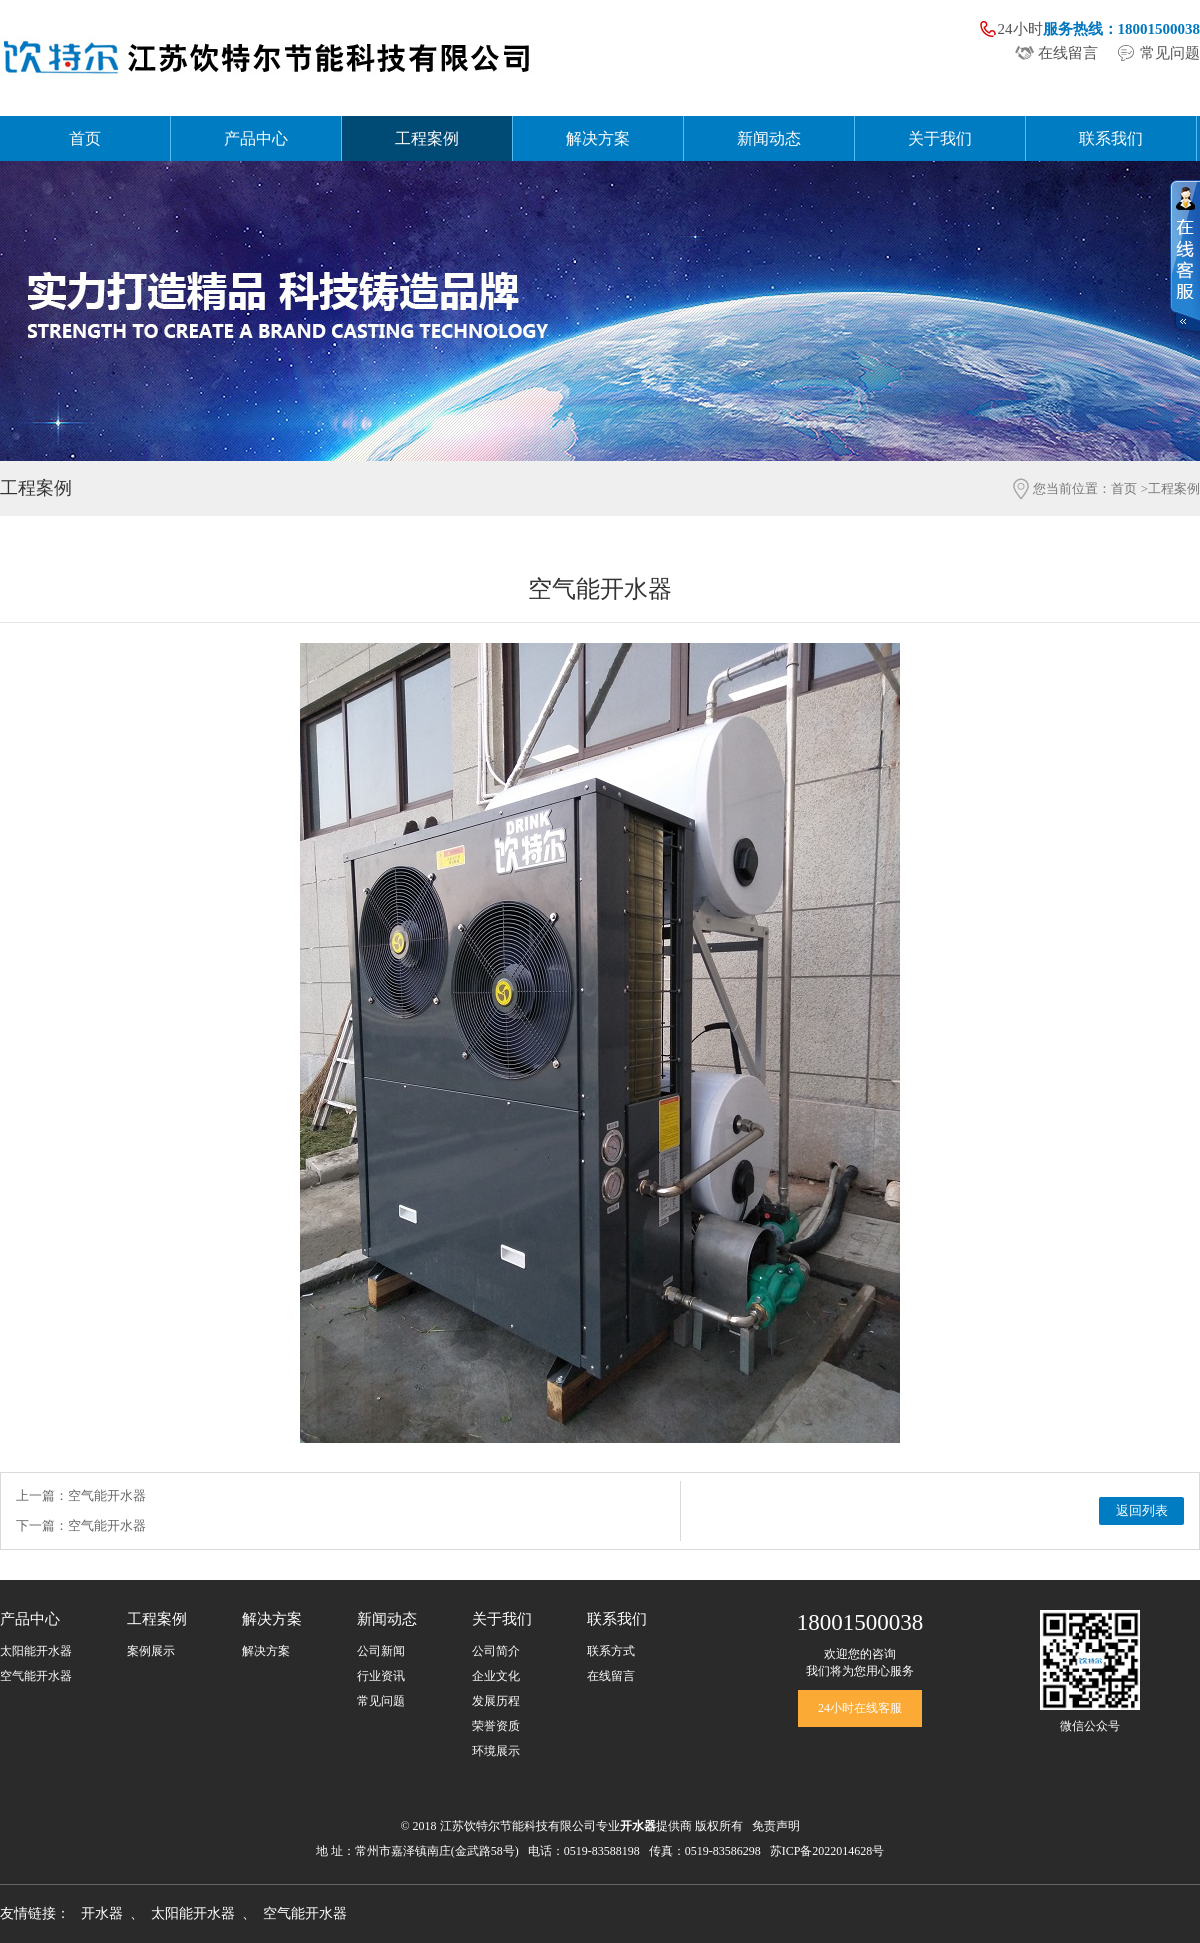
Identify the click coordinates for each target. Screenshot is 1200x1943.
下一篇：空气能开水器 (81, 1525)
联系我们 (1111, 138)
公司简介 (496, 1651)
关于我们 (940, 138)
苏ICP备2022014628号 (827, 1851)
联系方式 (611, 1651)
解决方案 (598, 138)
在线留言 (1068, 53)
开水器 (102, 1913)
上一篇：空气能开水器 (81, 1495)
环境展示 (496, 1751)
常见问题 (1170, 53)
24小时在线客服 (860, 1708)
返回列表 (1142, 1510)
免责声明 (776, 1826)
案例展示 (151, 1651)
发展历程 (496, 1701)
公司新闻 (381, 1651)
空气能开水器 (36, 1676)
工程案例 (427, 138)
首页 (85, 138)
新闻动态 (769, 138)
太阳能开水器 (36, 1651)
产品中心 (256, 138)
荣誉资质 (496, 1726)
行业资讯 (381, 1676)
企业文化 (496, 1676)
